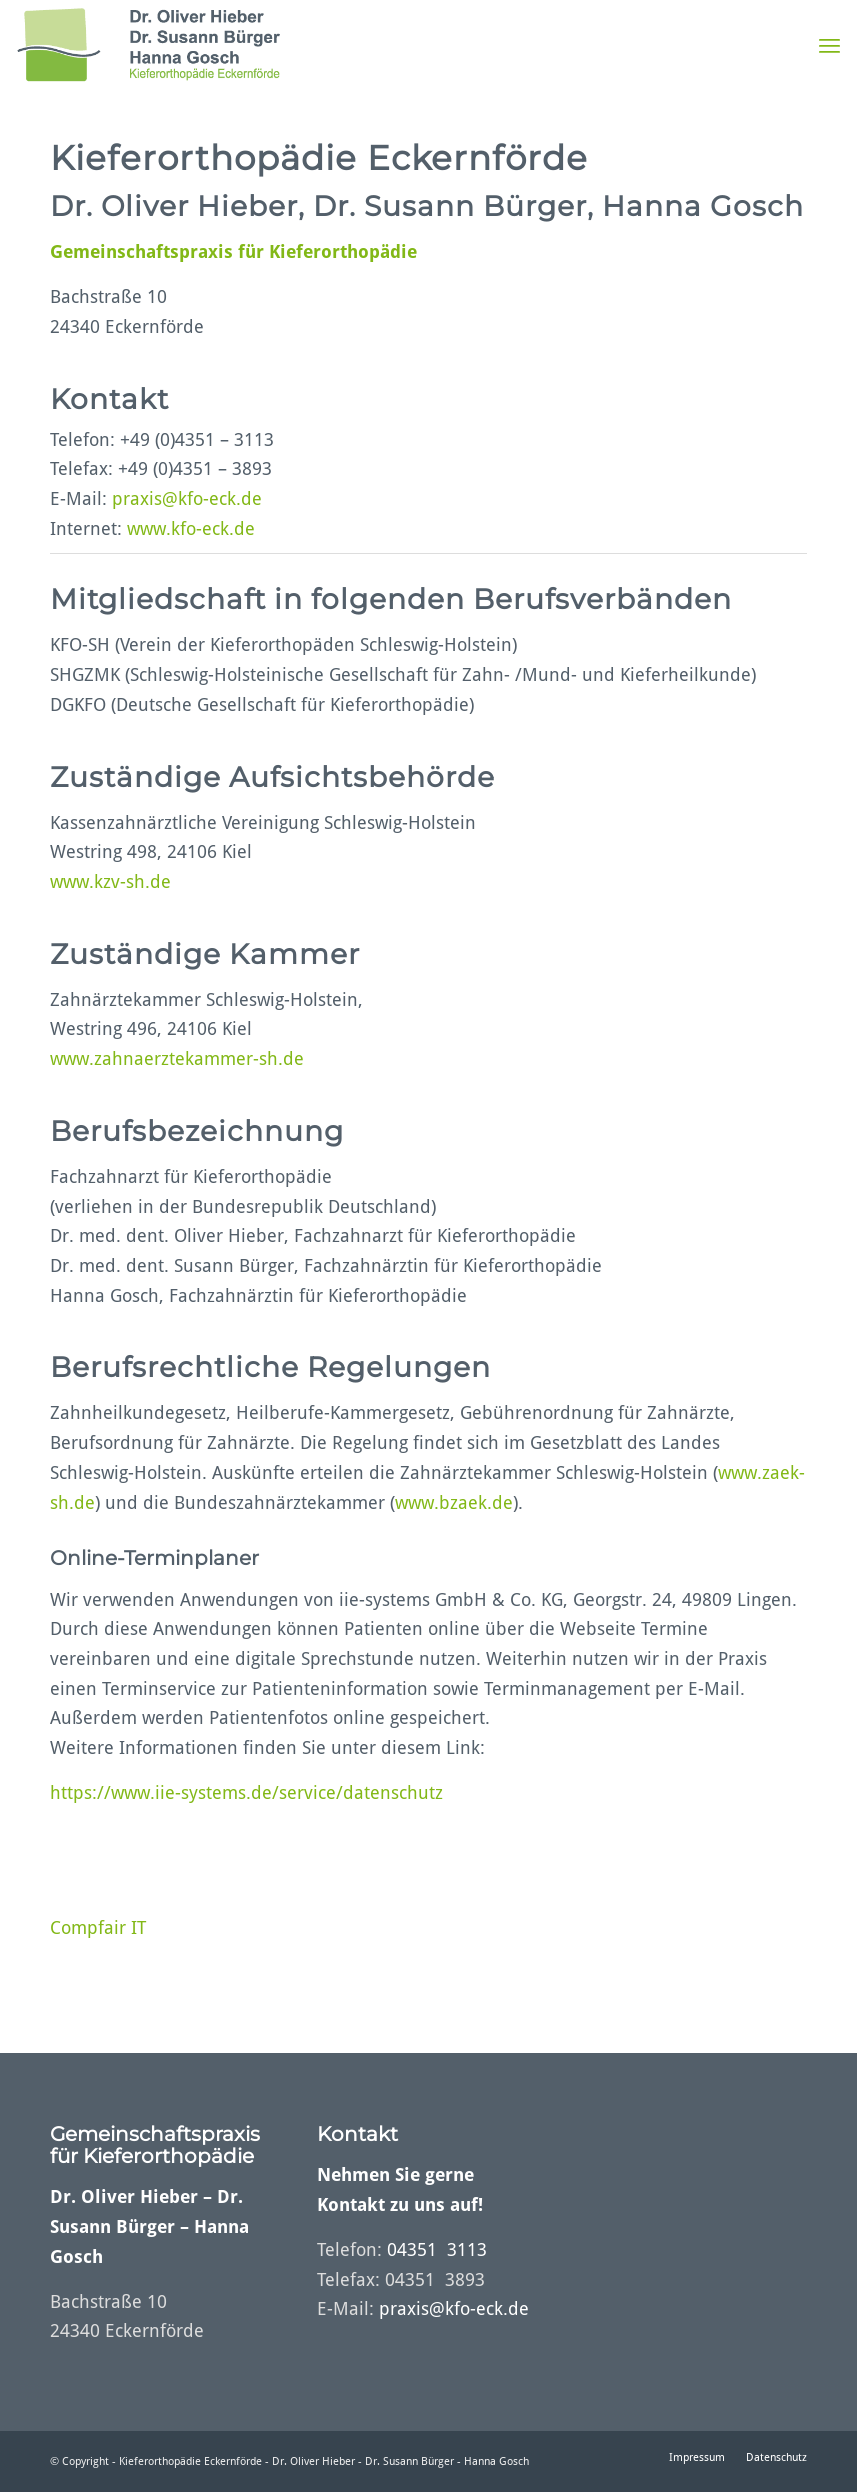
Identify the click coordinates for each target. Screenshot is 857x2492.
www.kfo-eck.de (191, 528)
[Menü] (829, 45)
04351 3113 (437, 2249)
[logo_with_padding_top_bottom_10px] (148, 45)
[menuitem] (829, 45)
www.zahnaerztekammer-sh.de (177, 1058)
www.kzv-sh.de (110, 881)
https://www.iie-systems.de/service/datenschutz (246, 1792)
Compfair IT (98, 1927)
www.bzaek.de (454, 1502)
